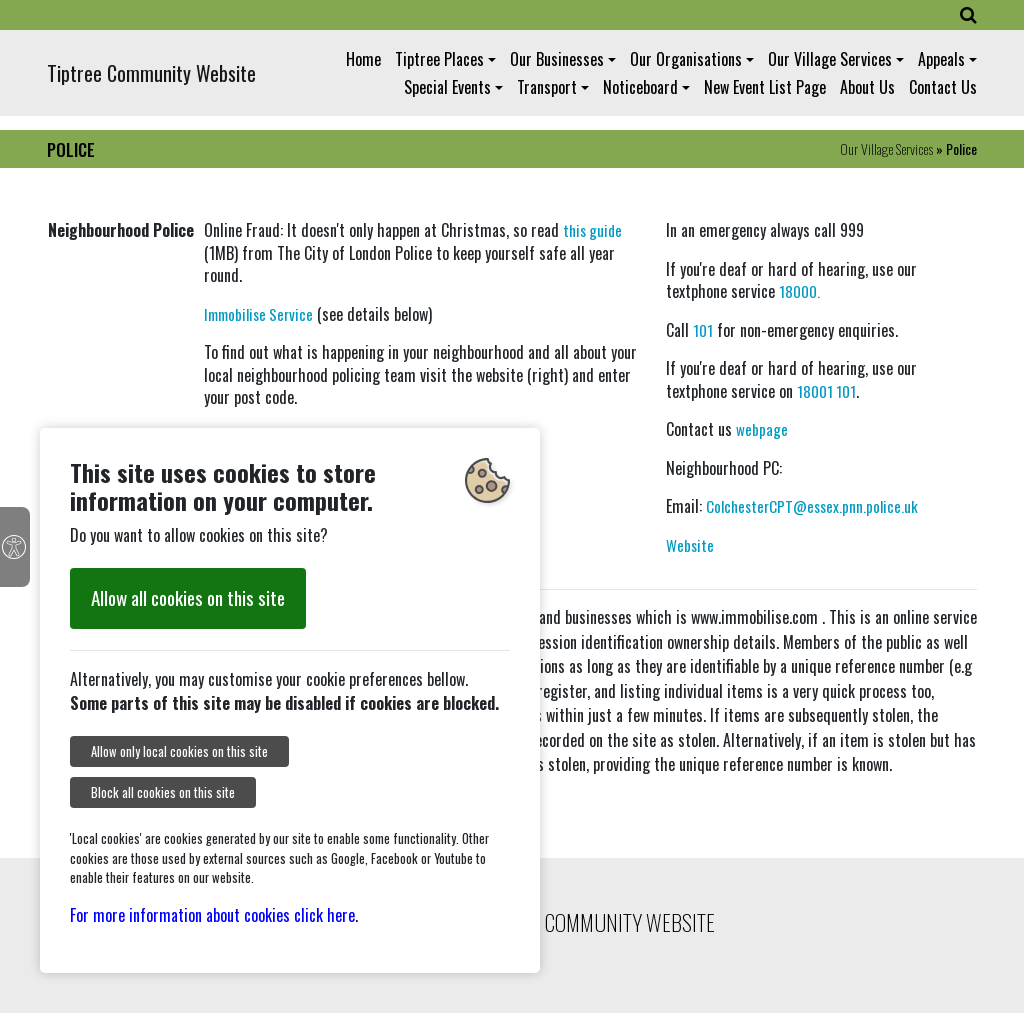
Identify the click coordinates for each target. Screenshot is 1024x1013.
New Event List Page (765, 87)
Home (363, 59)
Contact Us (943, 87)
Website (690, 545)
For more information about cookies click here (212, 915)
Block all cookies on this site (163, 792)
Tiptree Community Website (151, 73)
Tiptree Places (439, 59)
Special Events (447, 87)
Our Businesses (557, 59)
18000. (799, 291)
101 (703, 330)
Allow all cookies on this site (188, 597)
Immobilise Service (258, 314)
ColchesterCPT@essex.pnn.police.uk (812, 506)
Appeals (941, 59)
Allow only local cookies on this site (179, 751)
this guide (592, 230)
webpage (762, 429)
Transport (547, 87)
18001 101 (826, 391)
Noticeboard (640, 87)
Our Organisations (686, 59)
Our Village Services (830, 59)
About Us (867, 87)
